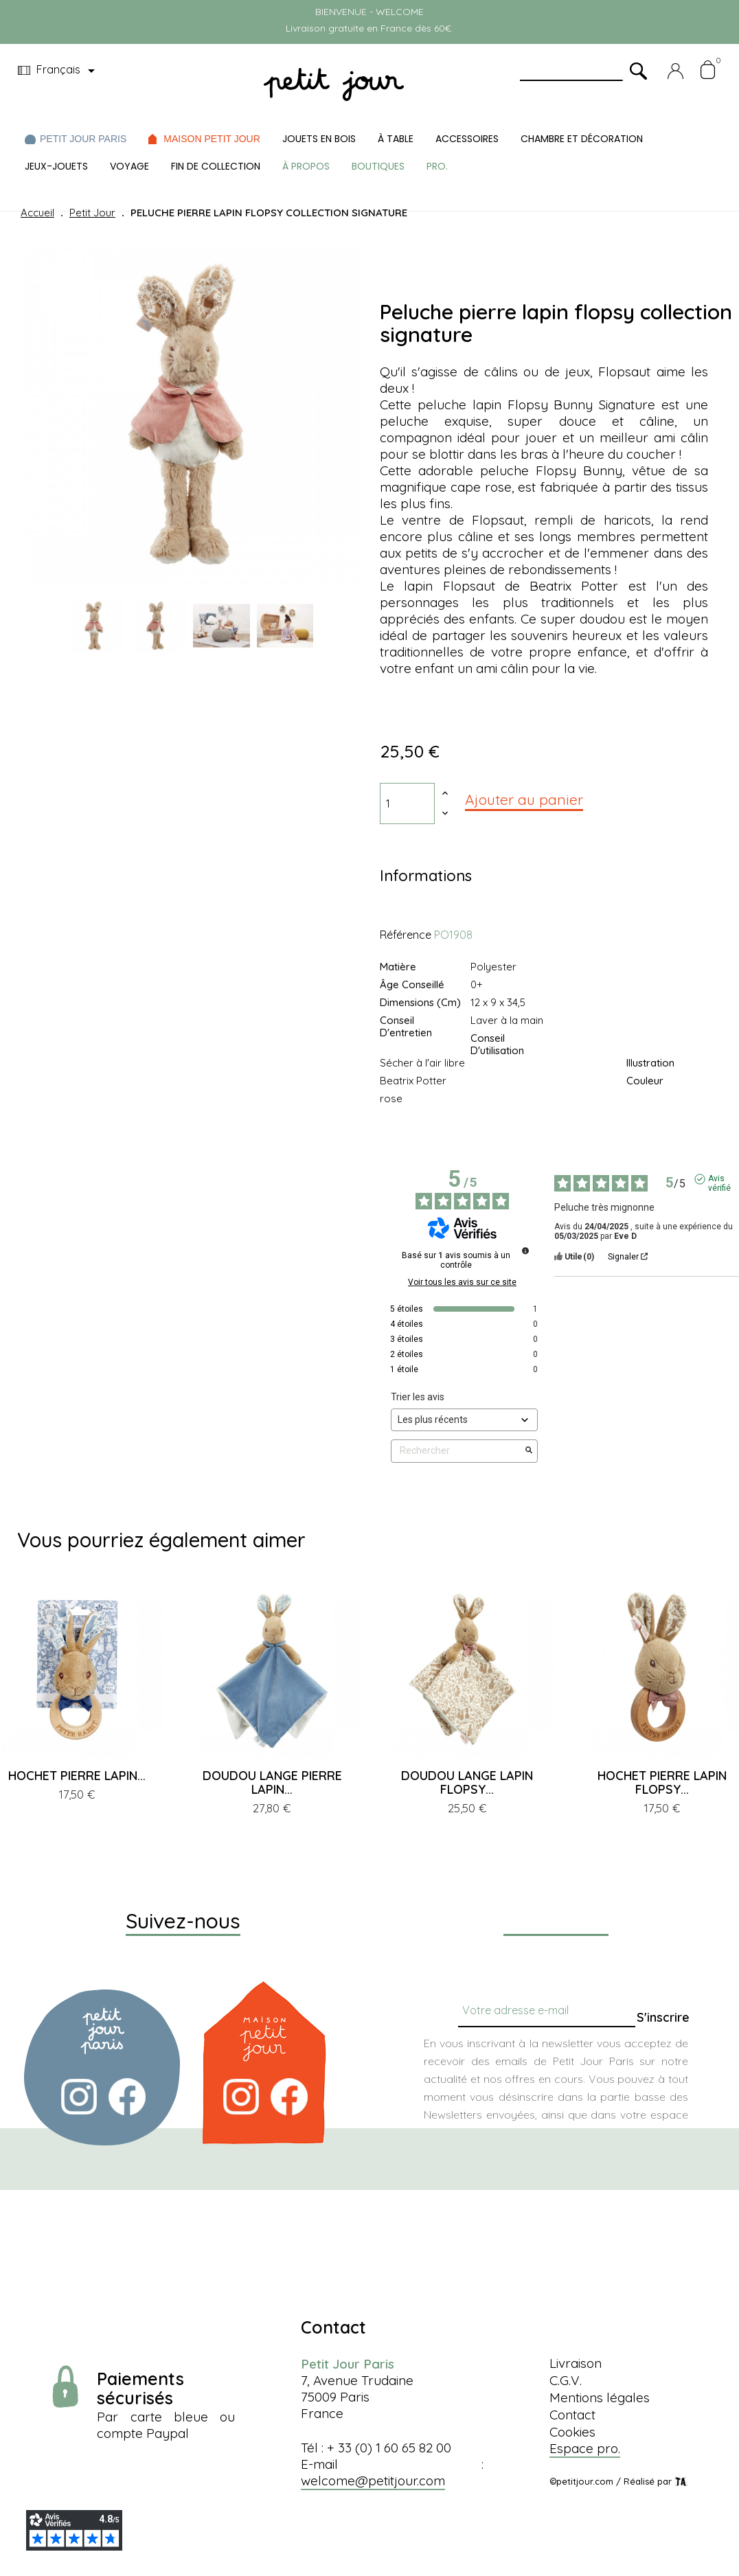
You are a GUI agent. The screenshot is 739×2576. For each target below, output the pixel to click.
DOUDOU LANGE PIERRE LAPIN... (272, 1782)
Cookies (572, 2432)
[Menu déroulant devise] (59, 70)
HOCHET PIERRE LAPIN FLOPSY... (662, 1782)
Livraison (575, 2363)
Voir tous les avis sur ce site (462, 1282)
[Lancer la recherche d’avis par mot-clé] (528, 1451)
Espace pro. (584, 2448)
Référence (405, 935)
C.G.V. (565, 2380)
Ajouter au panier (524, 799)
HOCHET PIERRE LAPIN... (77, 1775)
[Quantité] (407, 803)
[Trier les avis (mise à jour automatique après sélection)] (464, 1420)
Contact (572, 2414)
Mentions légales (599, 2397)
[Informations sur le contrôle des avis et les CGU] (525, 1250)
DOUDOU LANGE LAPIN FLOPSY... (467, 1782)
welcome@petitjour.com (373, 2480)
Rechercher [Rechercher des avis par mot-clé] (457, 1450)
